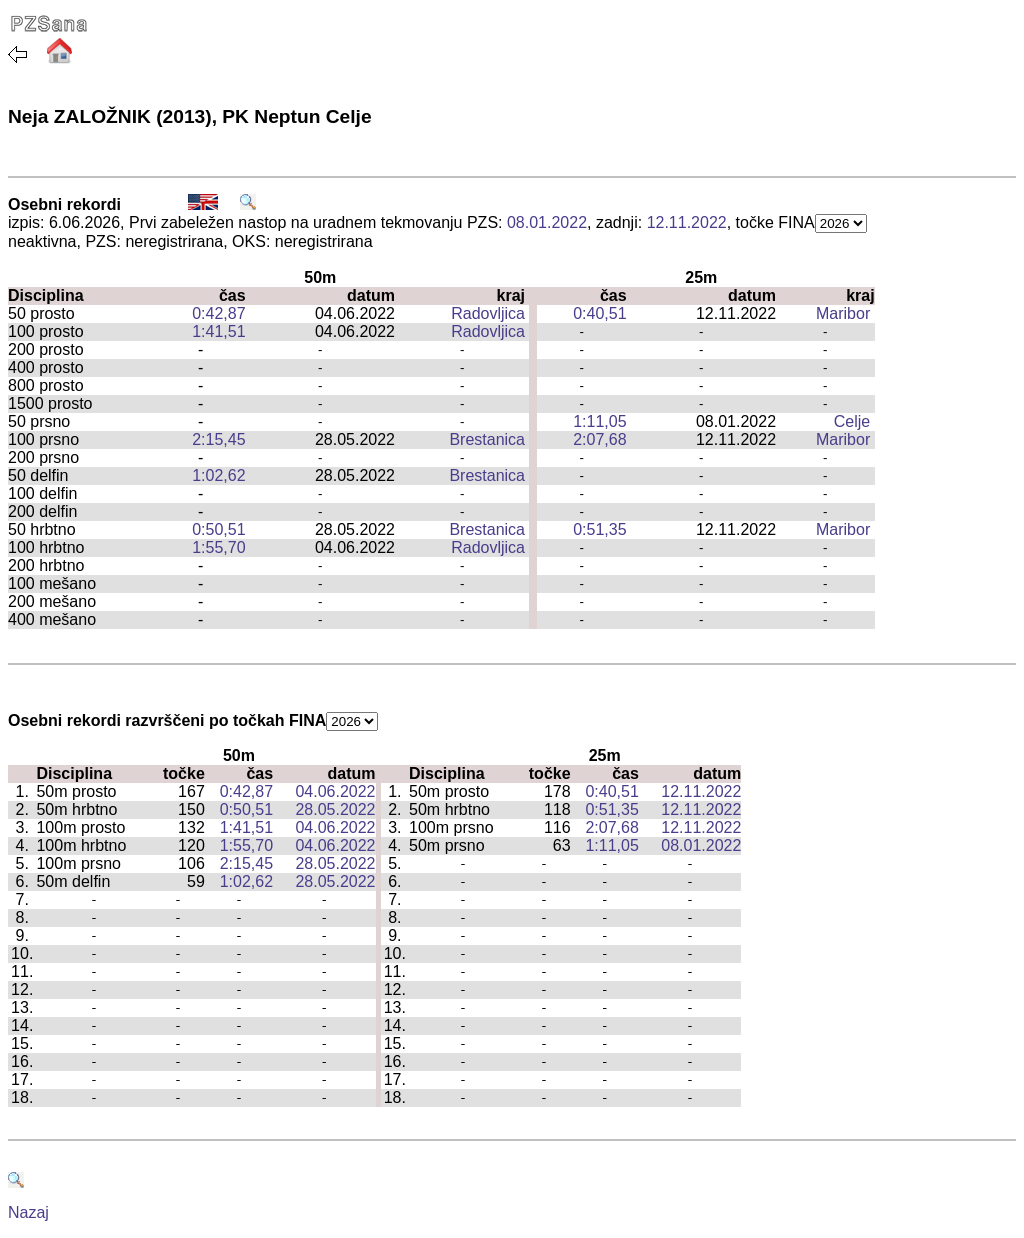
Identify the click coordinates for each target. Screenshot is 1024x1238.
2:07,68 (599, 439)
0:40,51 (599, 313)
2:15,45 (218, 439)
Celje (852, 421)
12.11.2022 (687, 222)
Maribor (843, 313)
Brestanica (487, 439)
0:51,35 (599, 529)
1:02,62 (218, 475)
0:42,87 (218, 313)
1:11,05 (599, 421)
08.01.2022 (547, 222)
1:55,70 (218, 547)
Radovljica (488, 313)
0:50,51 (218, 529)
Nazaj (28, 1212)
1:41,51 (218, 331)
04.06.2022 (335, 791)
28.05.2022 (335, 809)
